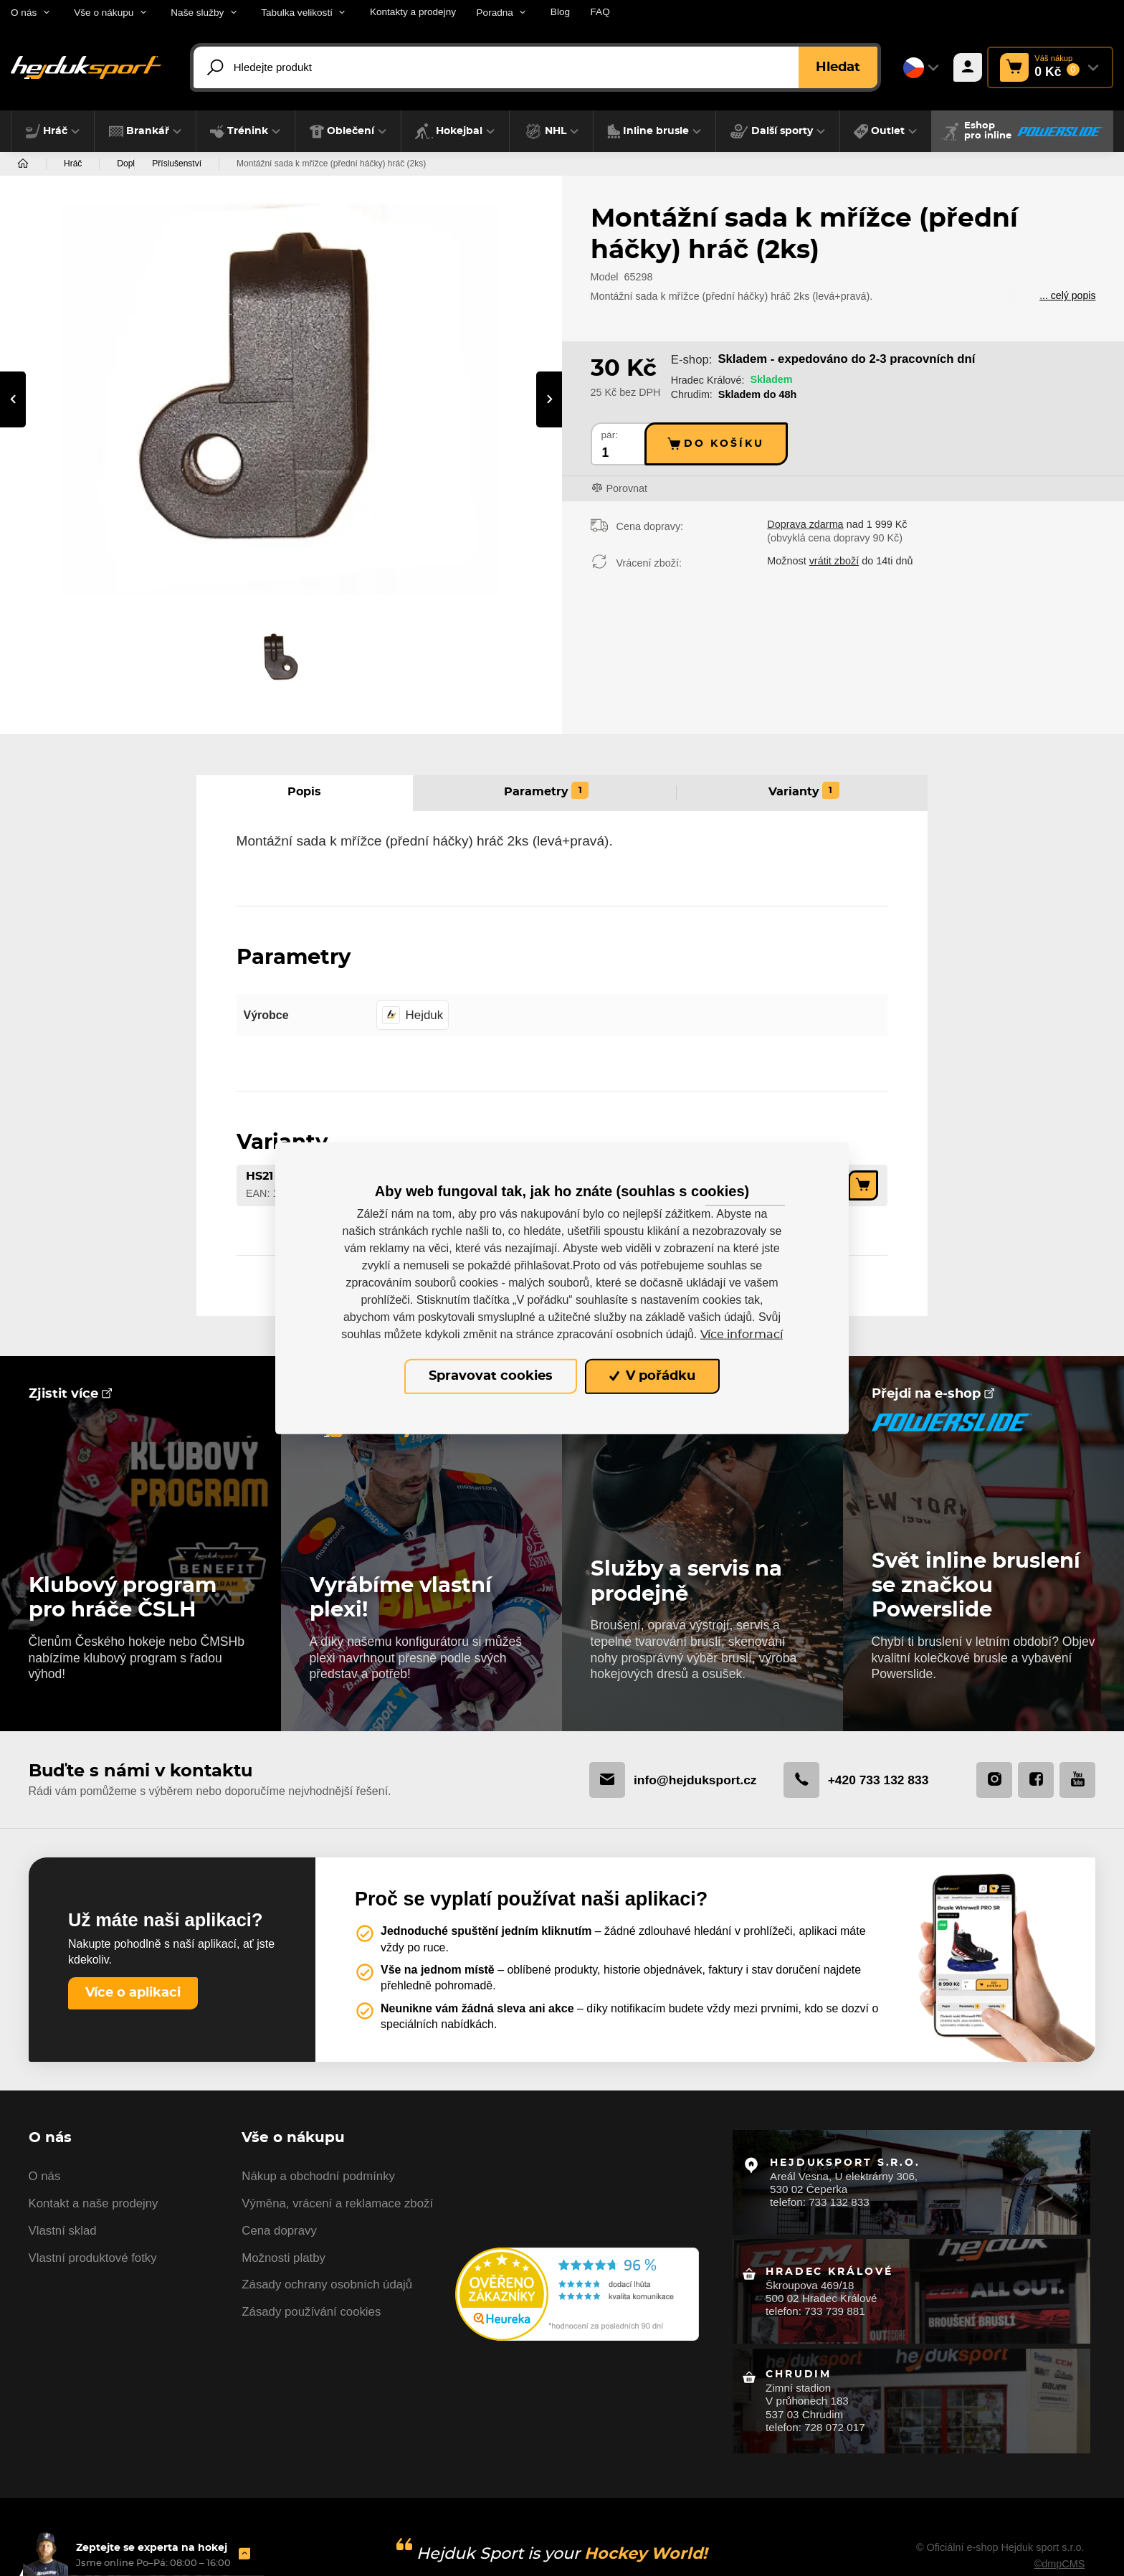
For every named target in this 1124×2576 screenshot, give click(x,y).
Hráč (73, 163)
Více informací (741, 1334)
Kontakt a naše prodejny (93, 2207)
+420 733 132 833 (854, 1781)
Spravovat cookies (491, 1376)
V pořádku (652, 1376)
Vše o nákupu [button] (103, 12)
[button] (52, 131)
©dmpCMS (1059, 2554)
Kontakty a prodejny (413, 11)
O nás (45, 2180)
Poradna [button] (495, 12)
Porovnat (627, 488)
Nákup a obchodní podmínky (318, 2180)
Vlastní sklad (63, 2234)
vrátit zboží (834, 561)
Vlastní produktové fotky (93, 2261)
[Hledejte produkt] (539, 67)
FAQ (600, 11)
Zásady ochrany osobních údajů (327, 2289)
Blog (560, 11)
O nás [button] (24, 12)
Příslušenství (265, 163)
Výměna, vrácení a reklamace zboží (337, 2207)
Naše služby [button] (197, 12)
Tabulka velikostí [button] (297, 12)
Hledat (838, 67)
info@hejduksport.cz (668, 1781)
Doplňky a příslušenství (161, 163)
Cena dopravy (279, 2234)
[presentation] (13, 399)
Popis (304, 793)
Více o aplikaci (133, 1995)
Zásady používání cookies (311, 2315)
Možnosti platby (283, 2261)
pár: (609, 435)
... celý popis (1067, 296)
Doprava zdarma (805, 524)
